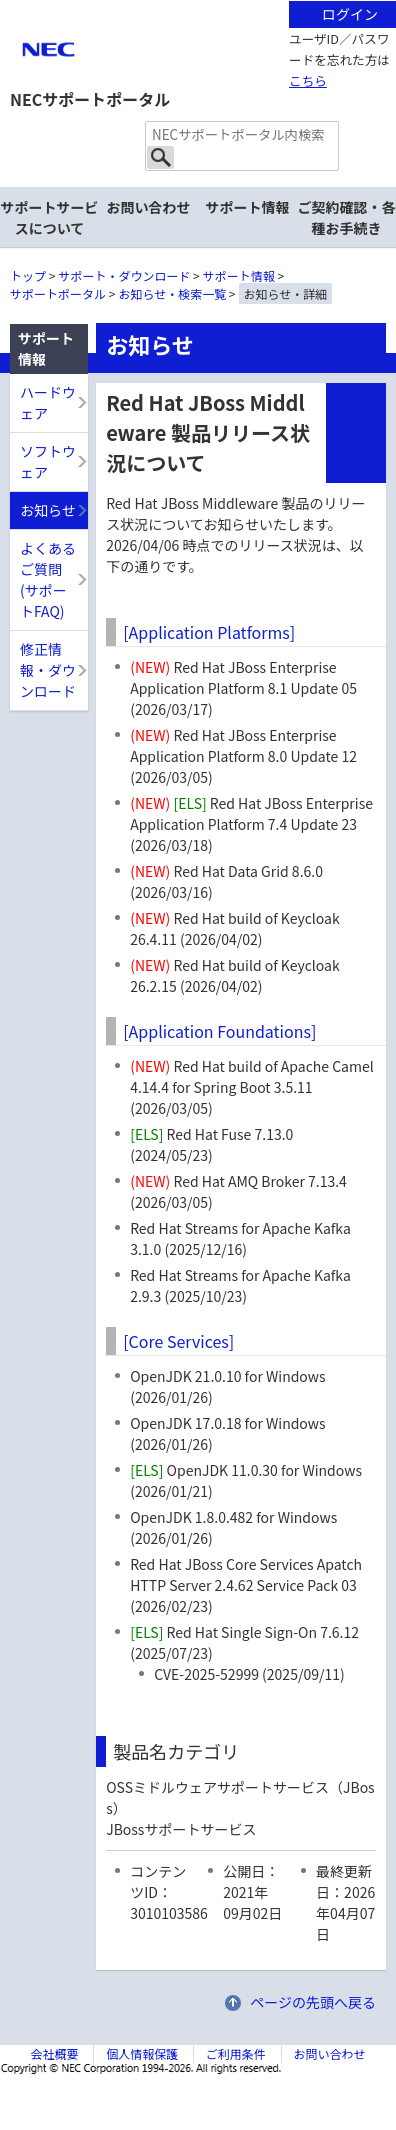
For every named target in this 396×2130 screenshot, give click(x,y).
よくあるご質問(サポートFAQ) (48, 579)
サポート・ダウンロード (124, 275)
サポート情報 (239, 275)
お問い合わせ (149, 207)
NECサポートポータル (90, 99)
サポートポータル (58, 293)
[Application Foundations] (219, 1031)
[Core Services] (178, 1341)
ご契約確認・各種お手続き (347, 217)
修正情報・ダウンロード (48, 670)
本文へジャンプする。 (198, 1)
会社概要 (54, 2053)
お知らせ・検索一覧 (172, 293)
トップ (28, 275)
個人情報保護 (142, 2053)
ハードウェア (48, 402)
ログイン (350, 14)
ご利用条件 (236, 2053)
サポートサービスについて (50, 217)
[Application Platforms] (209, 632)
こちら (308, 80)
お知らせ (48, 510)
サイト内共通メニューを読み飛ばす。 (128, 25)
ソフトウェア (48, 461)
